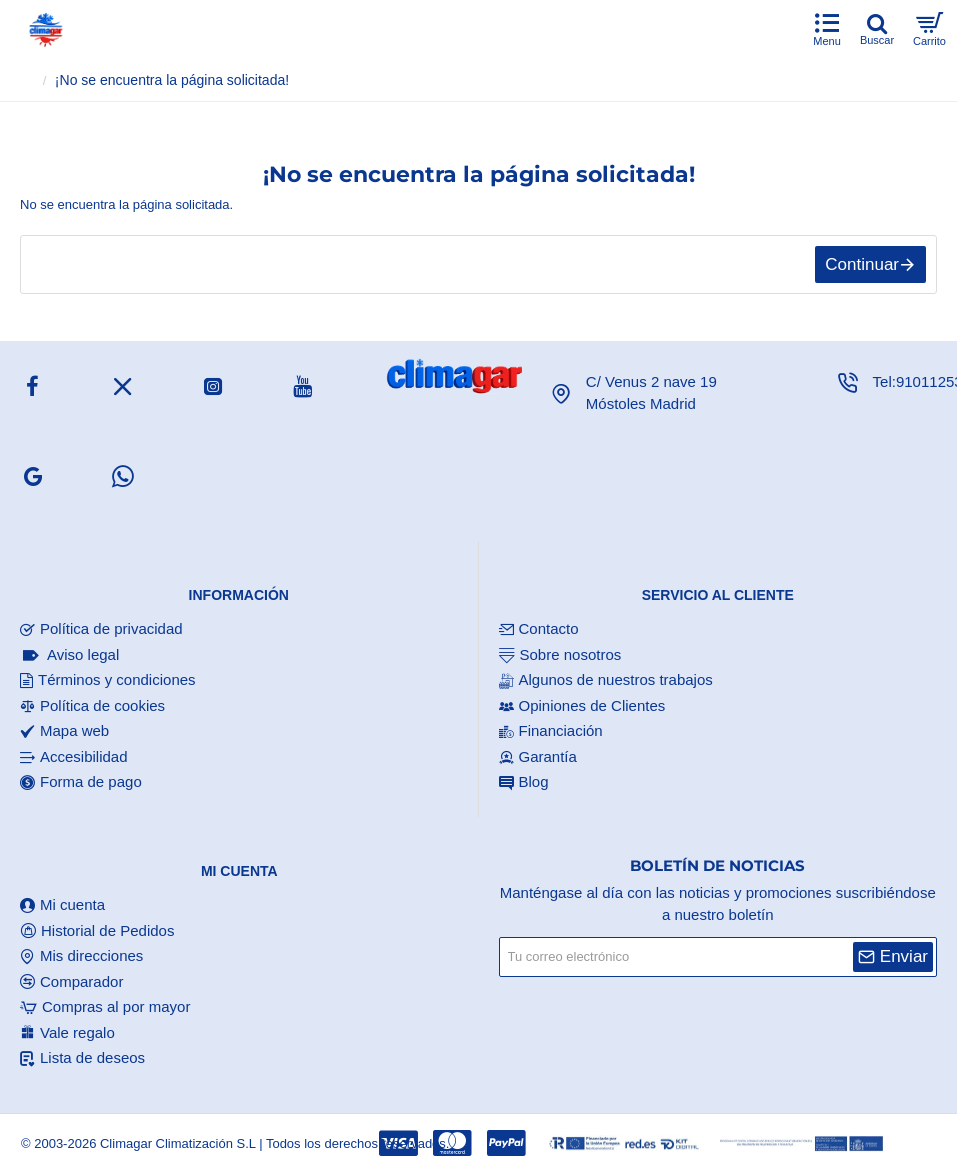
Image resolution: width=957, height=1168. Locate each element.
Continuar (862, 264)
